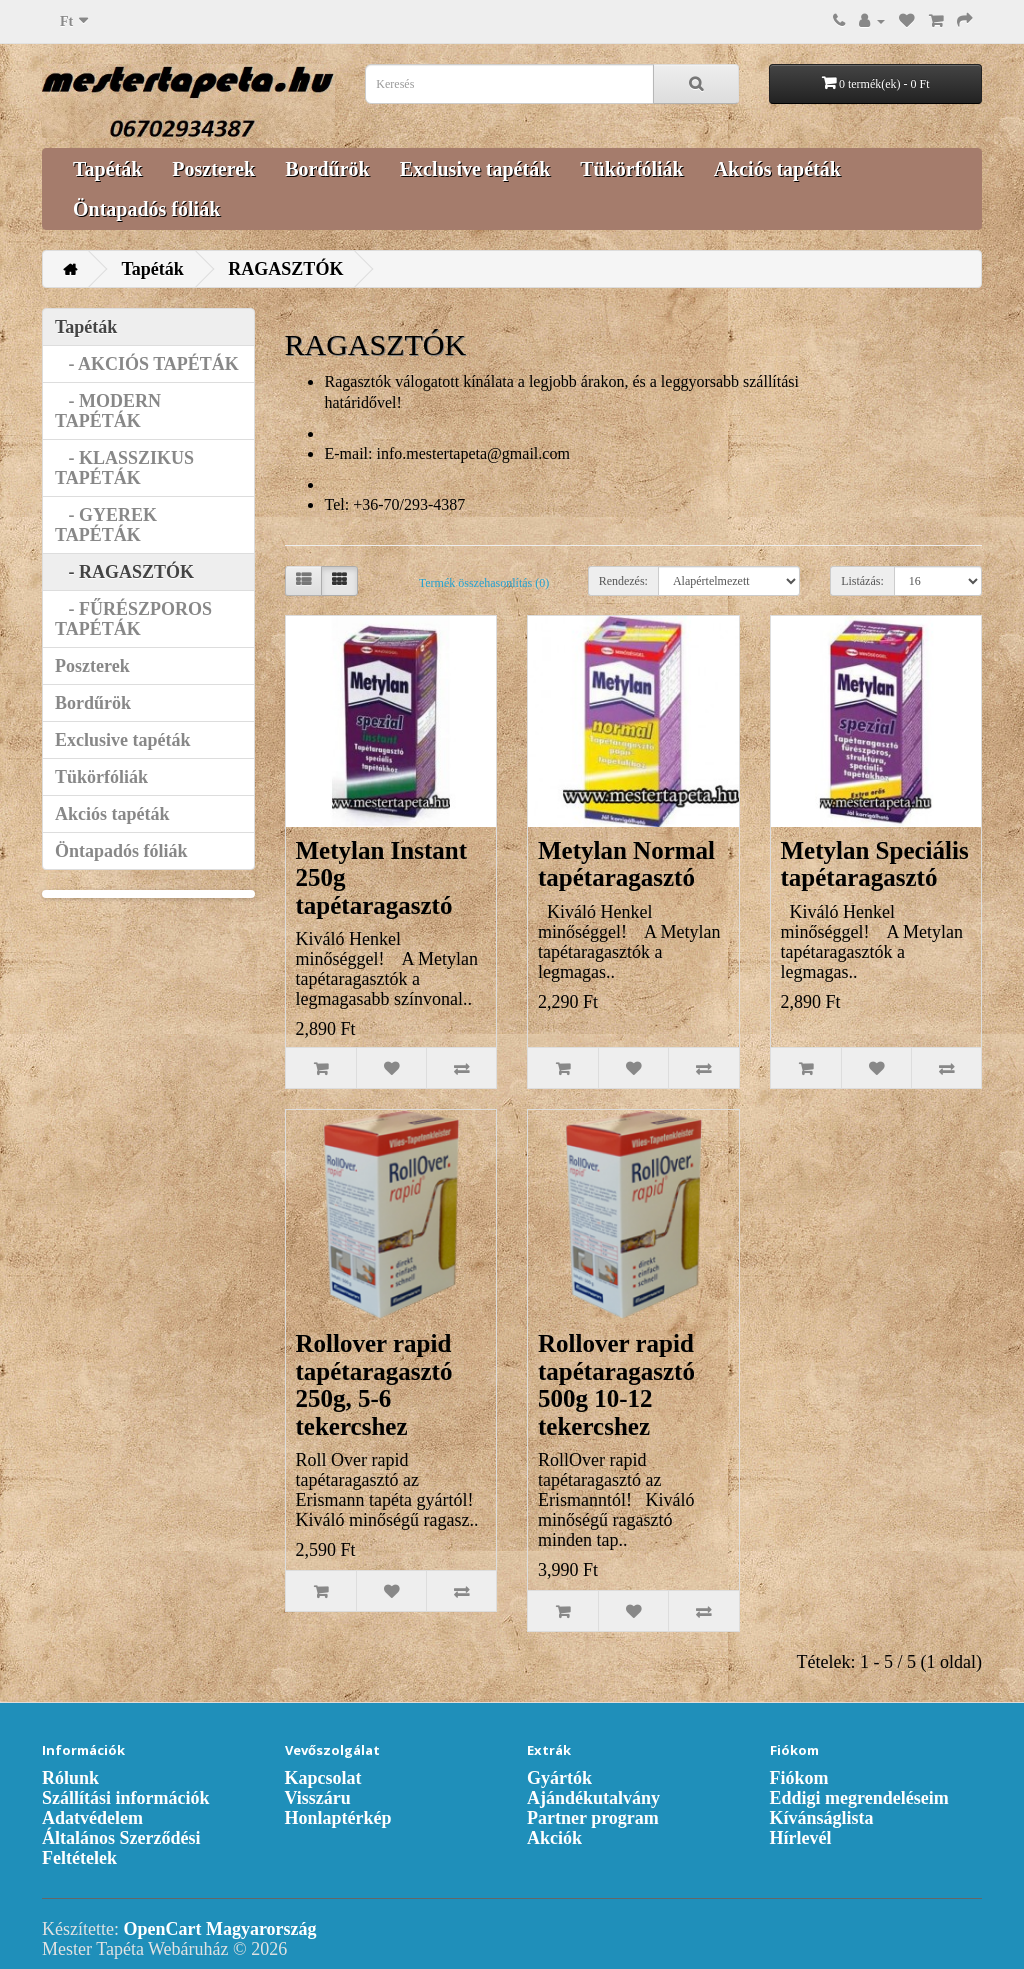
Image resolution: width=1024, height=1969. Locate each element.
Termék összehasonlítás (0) (484, 583)
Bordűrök (327, 169)
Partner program (593, 1818)
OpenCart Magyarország (219, 1929)
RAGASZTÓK (285, 269)
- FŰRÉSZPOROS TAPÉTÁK (133, 619)
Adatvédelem (92, 1818)
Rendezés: (623, 581)
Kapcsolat (323, 1778)
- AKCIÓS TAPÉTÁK (147, 364)
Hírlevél (801, 1838)
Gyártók (559, 1778)
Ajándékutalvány (593, 1798)
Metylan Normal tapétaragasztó (626, 864)
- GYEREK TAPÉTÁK (106, 525)
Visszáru (318, 1798)
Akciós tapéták (777, 169)
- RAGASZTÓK (124, 572)
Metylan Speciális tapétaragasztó (875, 864)
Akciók (554, 1838)
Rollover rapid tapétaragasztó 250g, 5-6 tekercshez (374, 1385)
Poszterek (213, 169)
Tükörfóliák (631, 169)
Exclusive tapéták (475, 169)
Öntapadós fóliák (146, 209)
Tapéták (107, 169)
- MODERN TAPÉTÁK (108, 411)
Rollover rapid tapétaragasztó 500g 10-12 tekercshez (616, 1385)
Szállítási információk (126, 1798)
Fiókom (799, 1778)
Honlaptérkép (338, 1818)
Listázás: (862, 581)
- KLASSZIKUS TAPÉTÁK (124, 468)
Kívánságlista (822, 1818)
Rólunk (70, 1778)
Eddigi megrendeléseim (859, 1798)
